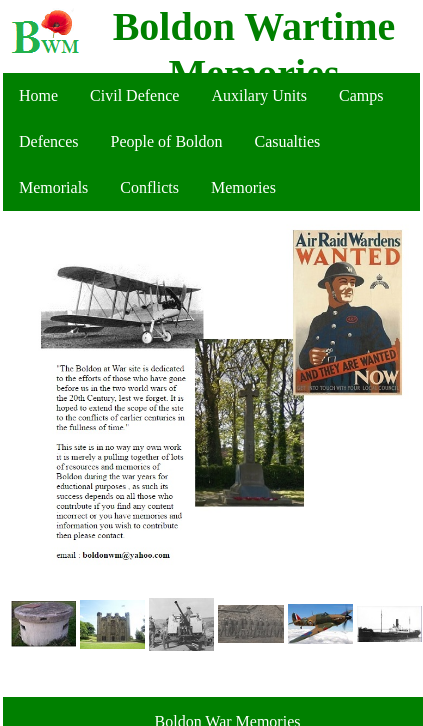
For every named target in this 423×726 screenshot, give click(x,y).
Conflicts (149, 187)
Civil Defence (134, 95)
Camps (361, 95)
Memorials (53, 187)
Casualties (288, 141)
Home (38, 95)
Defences (49, 141)
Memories (243, 187)
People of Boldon (167, 141)
